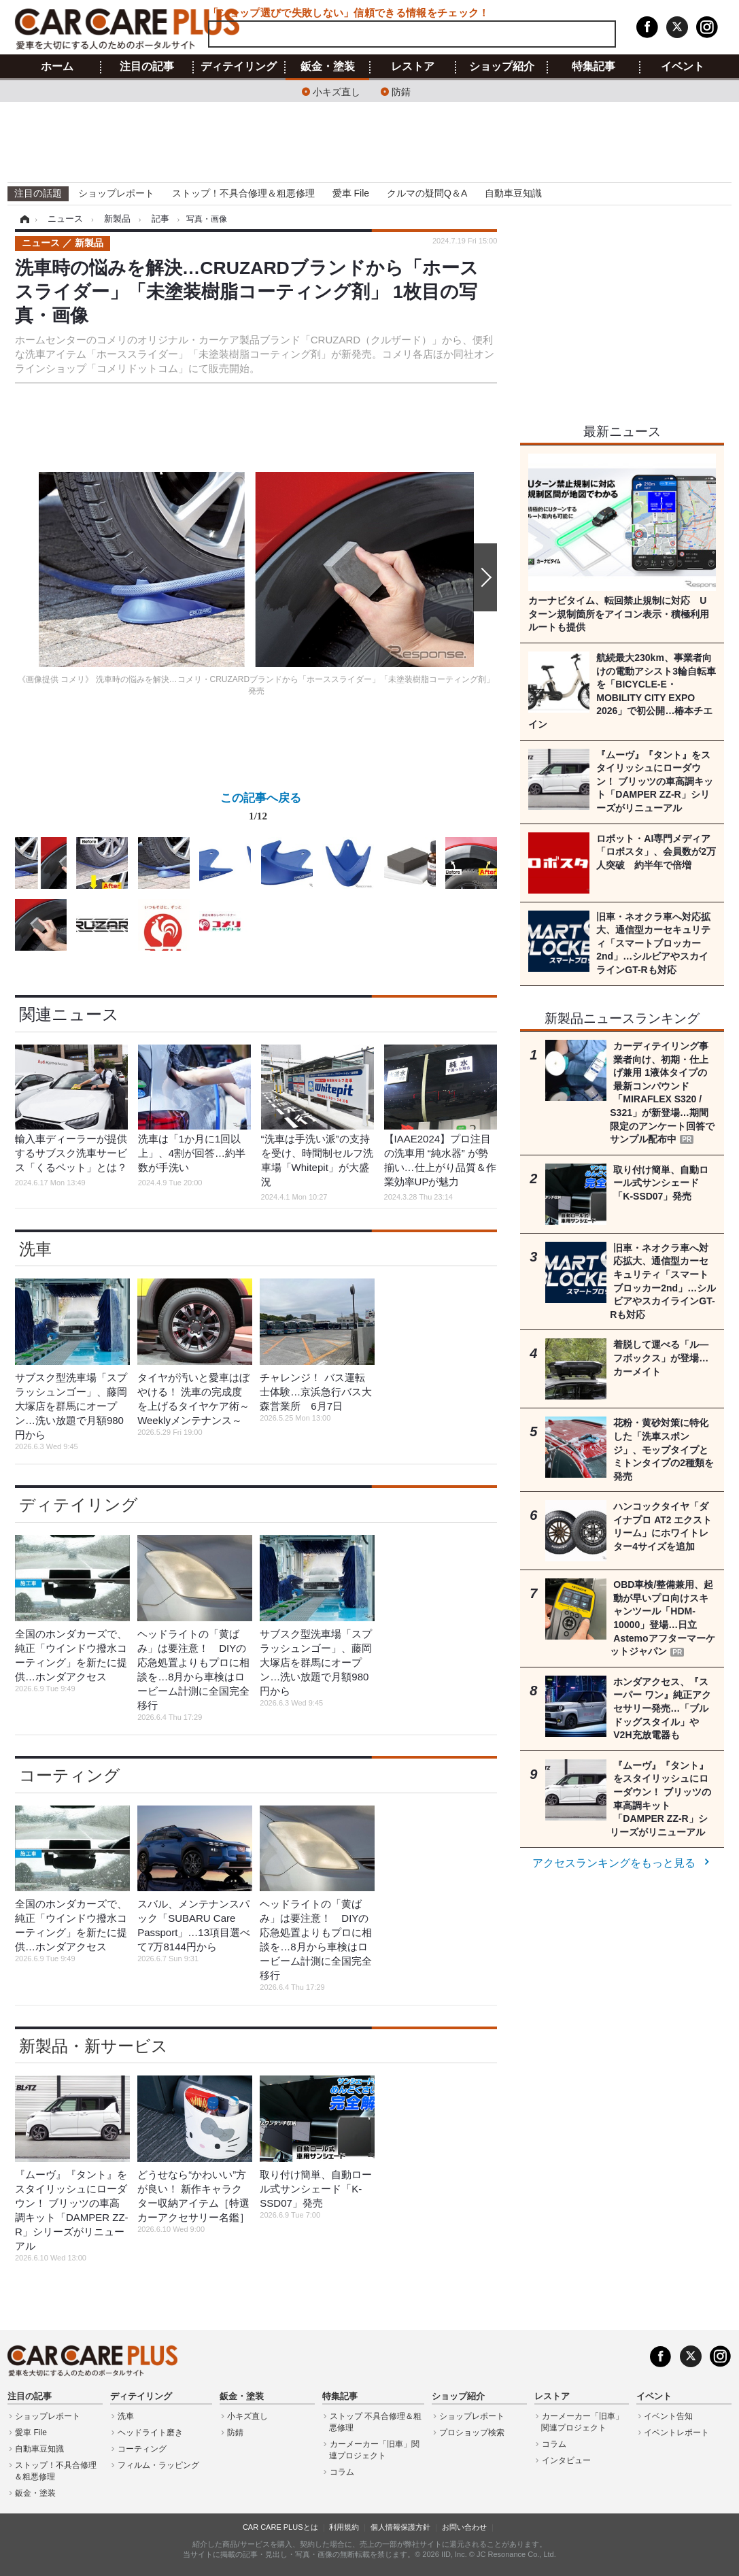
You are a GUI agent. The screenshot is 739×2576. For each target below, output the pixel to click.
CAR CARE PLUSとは (280, 2527)
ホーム (57, 66)
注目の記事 (147, 66)
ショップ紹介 (501, 66)
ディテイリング (239, 66)
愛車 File (350, 193)
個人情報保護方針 (400, 2527)
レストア (412, 66)
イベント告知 (668, 2416)
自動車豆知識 (513, 193)
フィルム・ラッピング (158, 2465)
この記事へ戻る (260, 809)
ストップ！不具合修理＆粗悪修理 (243, 193)
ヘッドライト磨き (150, 2432)
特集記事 (593, 66)
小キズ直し (336, 90)
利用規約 (344, 2527)
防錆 (401, 90)
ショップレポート (116, 193)
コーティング (69, 1775)
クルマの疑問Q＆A (427, 193)
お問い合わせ (464, 2527)
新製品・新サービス (93, 2046)
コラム (342, 2472)
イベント (682, 66)
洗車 (35, 1249)
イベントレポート (676, 2432)
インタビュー (566, 2460)
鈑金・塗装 (327, 66)
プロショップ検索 (471, 2432)
